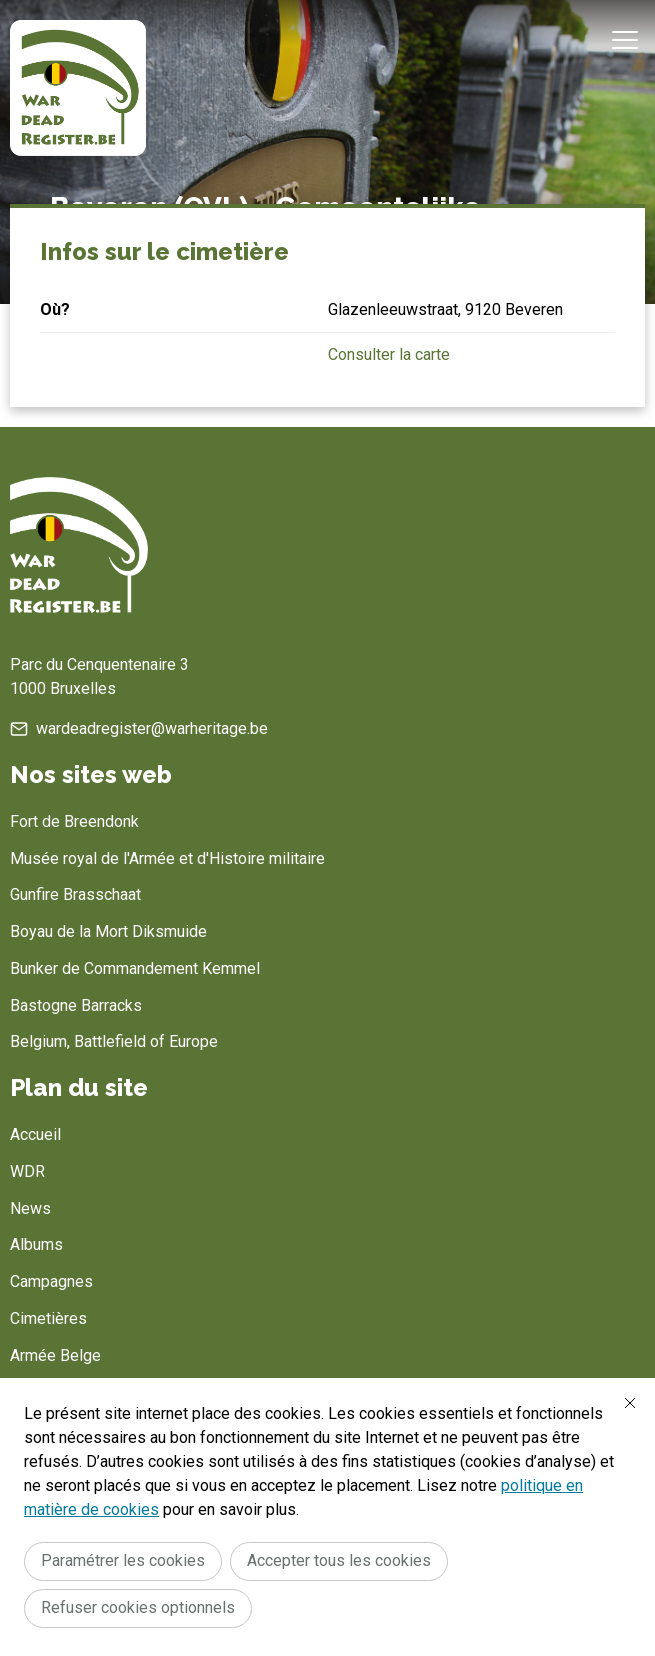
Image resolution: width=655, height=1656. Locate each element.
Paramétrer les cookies (123, 1560)
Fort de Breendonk (74, 821)
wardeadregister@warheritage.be (152, 728)
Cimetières (48, 1318)
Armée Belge (55, 1355)
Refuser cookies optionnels (138, 1607)
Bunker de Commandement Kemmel (135, 968)
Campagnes (51, 1281)
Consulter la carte (389, 354)
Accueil (35, 1134)
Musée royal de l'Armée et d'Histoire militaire (167, 858)
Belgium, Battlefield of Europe (114, 1041)
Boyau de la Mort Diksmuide (108, 931)
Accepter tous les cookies (339, 1560)
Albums (36, 1244)
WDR (27, 1171)
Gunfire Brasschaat (75, 894)
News (30, 1208)
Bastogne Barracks (76, 1005)
